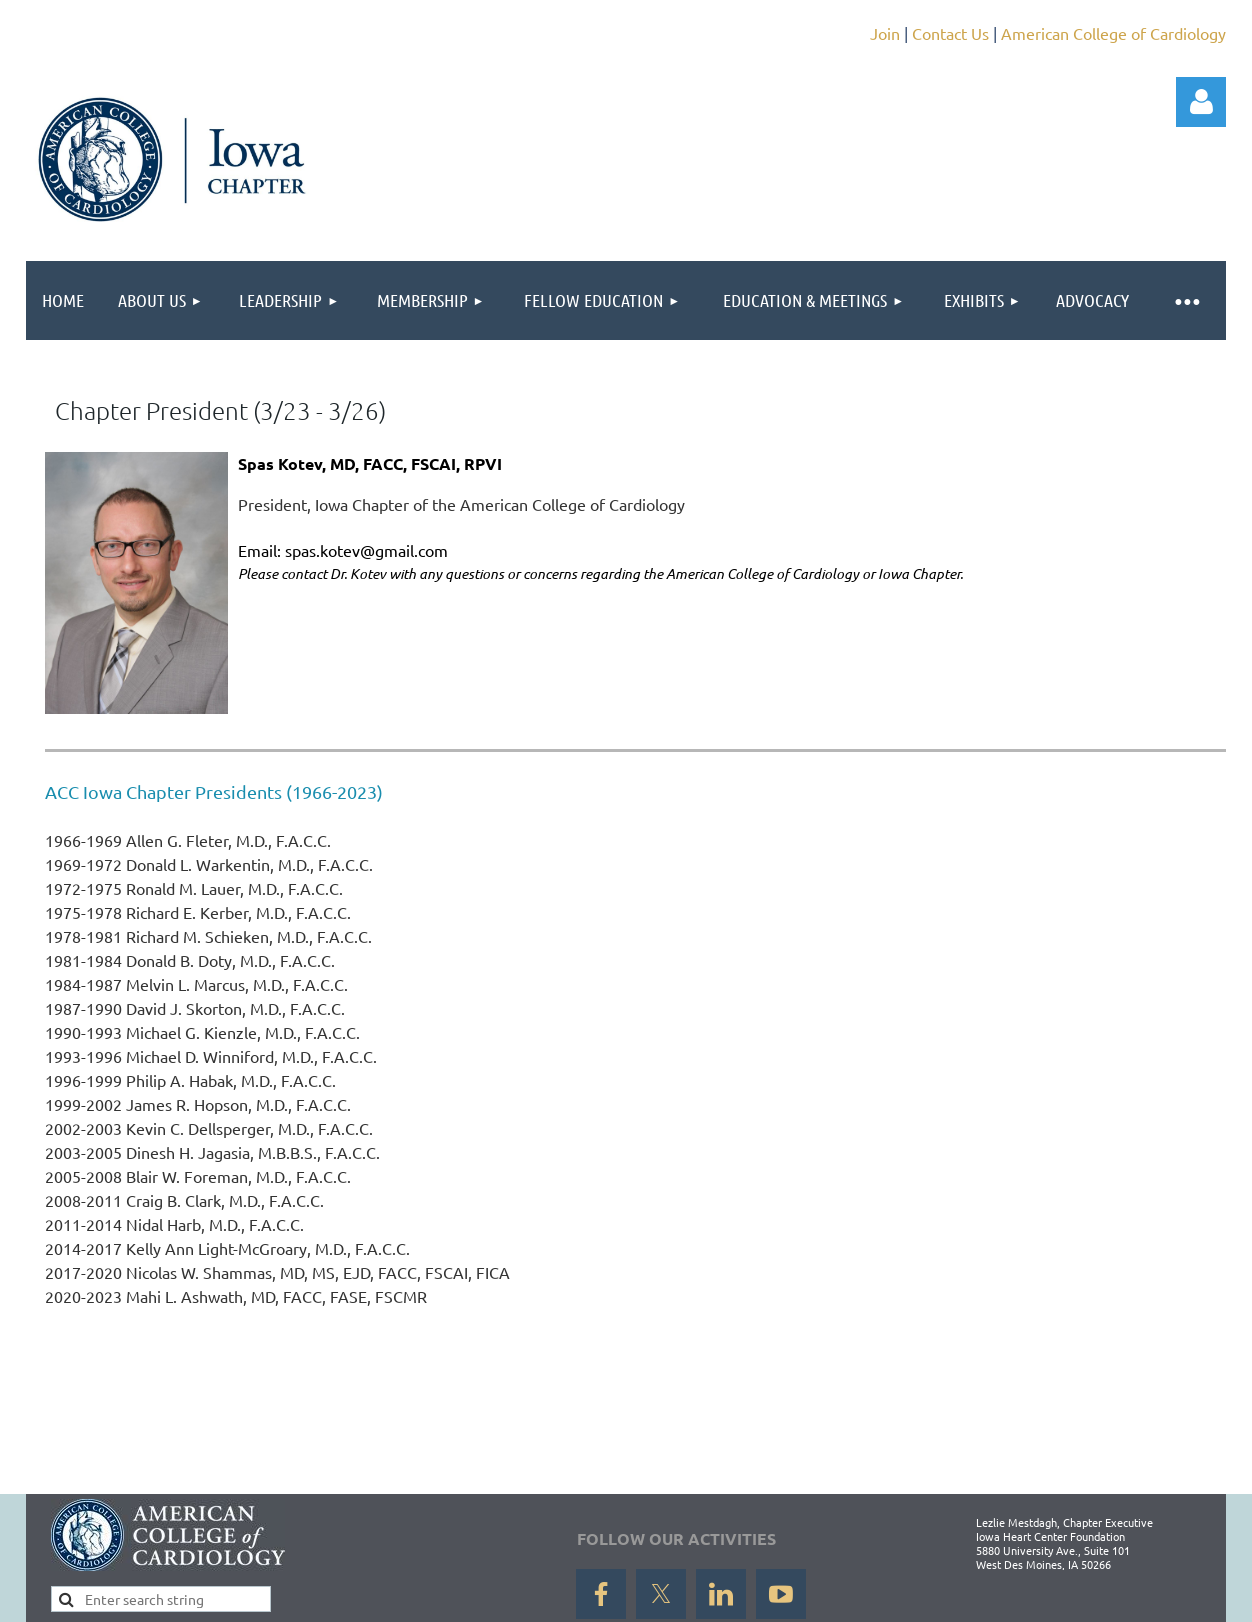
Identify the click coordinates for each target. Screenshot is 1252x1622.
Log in (1201, 102)
